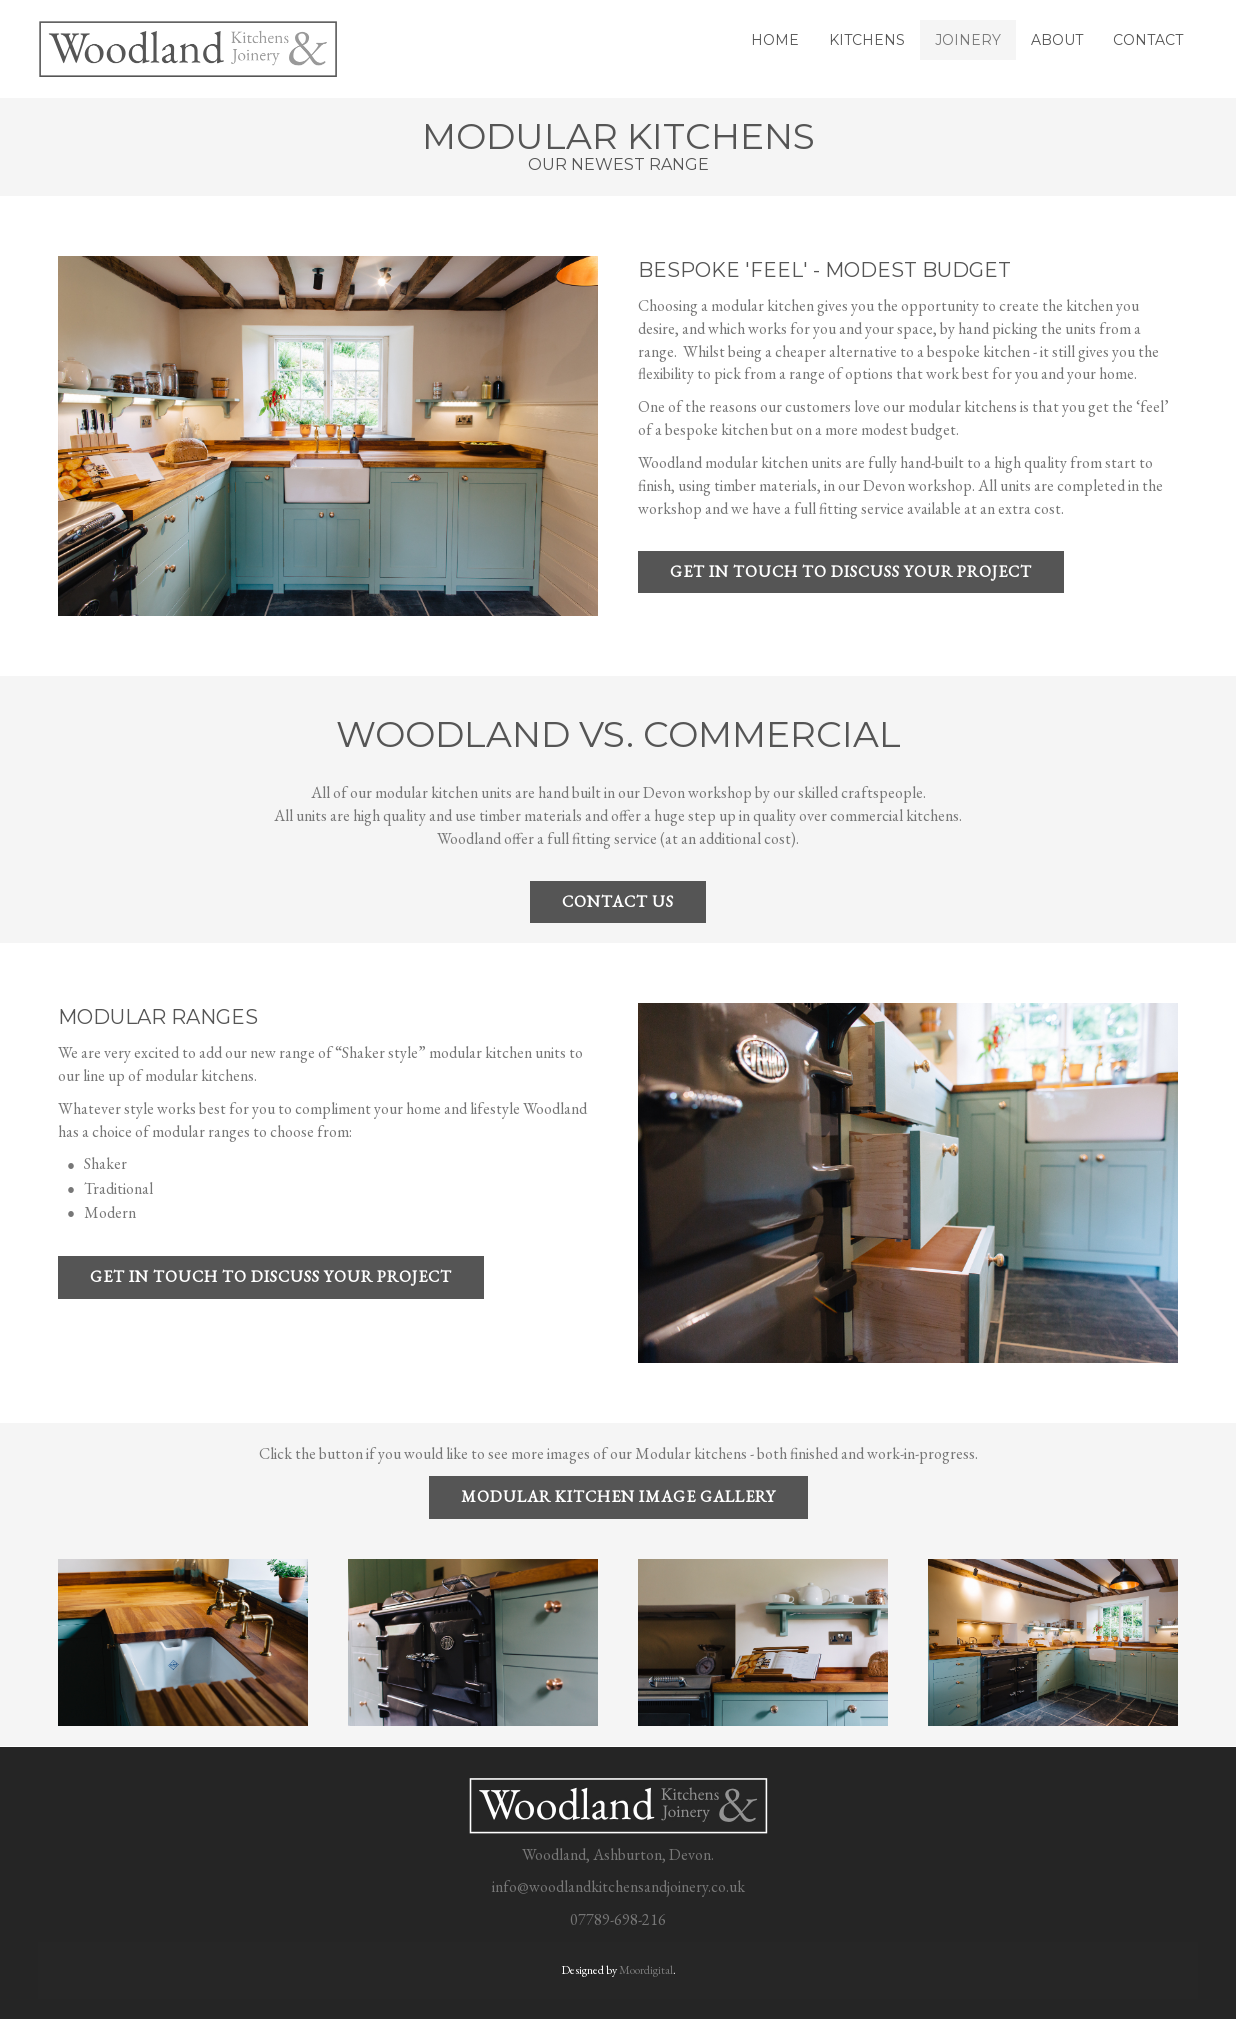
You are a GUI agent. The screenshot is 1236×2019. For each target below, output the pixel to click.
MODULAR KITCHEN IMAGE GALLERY (618, 1496)
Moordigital (646, 1970)
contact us (618, 901)
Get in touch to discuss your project (851, 571)
